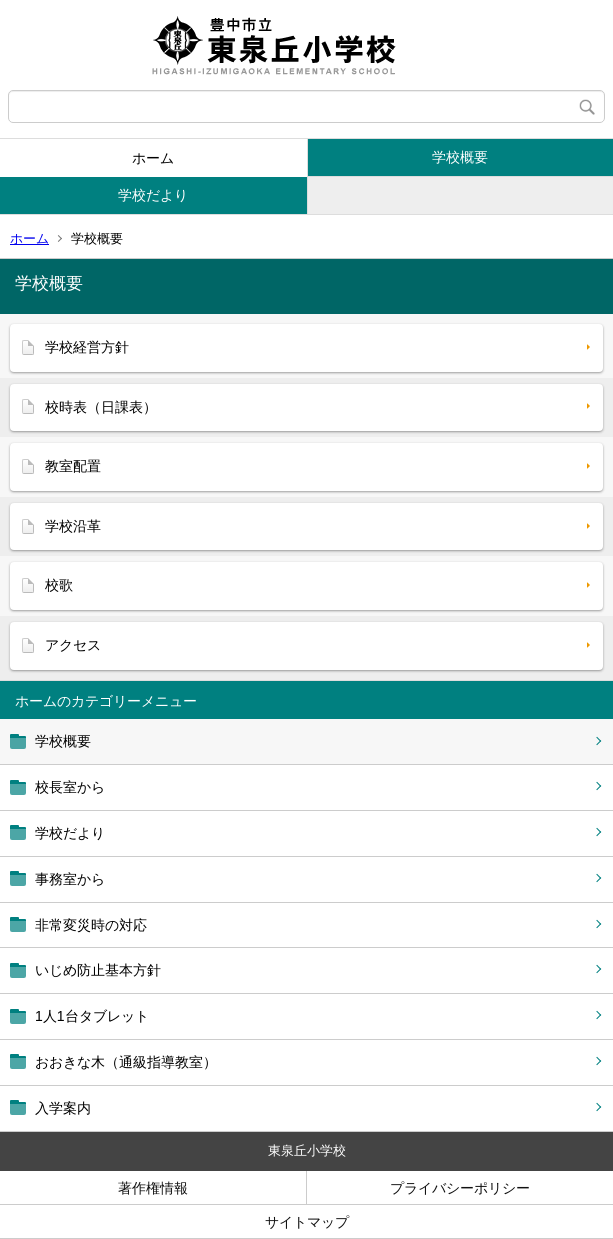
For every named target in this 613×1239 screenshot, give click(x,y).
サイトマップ (307, 1222)
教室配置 (73, 466)
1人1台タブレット (92, 1016)
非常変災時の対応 (91, 925)
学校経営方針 (87, 347)
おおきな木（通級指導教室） (126, 1062)
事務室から (70, 879)
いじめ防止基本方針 (98, 970)
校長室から (70, 787)
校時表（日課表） (101, 407)
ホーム (153, 158)
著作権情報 (153, 1188)
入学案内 (63, 1108)
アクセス (73, 645)
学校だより (153, 195)
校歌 (59, 585)
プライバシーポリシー (460, 1188)
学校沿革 (73, 526)
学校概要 (460, 157)
